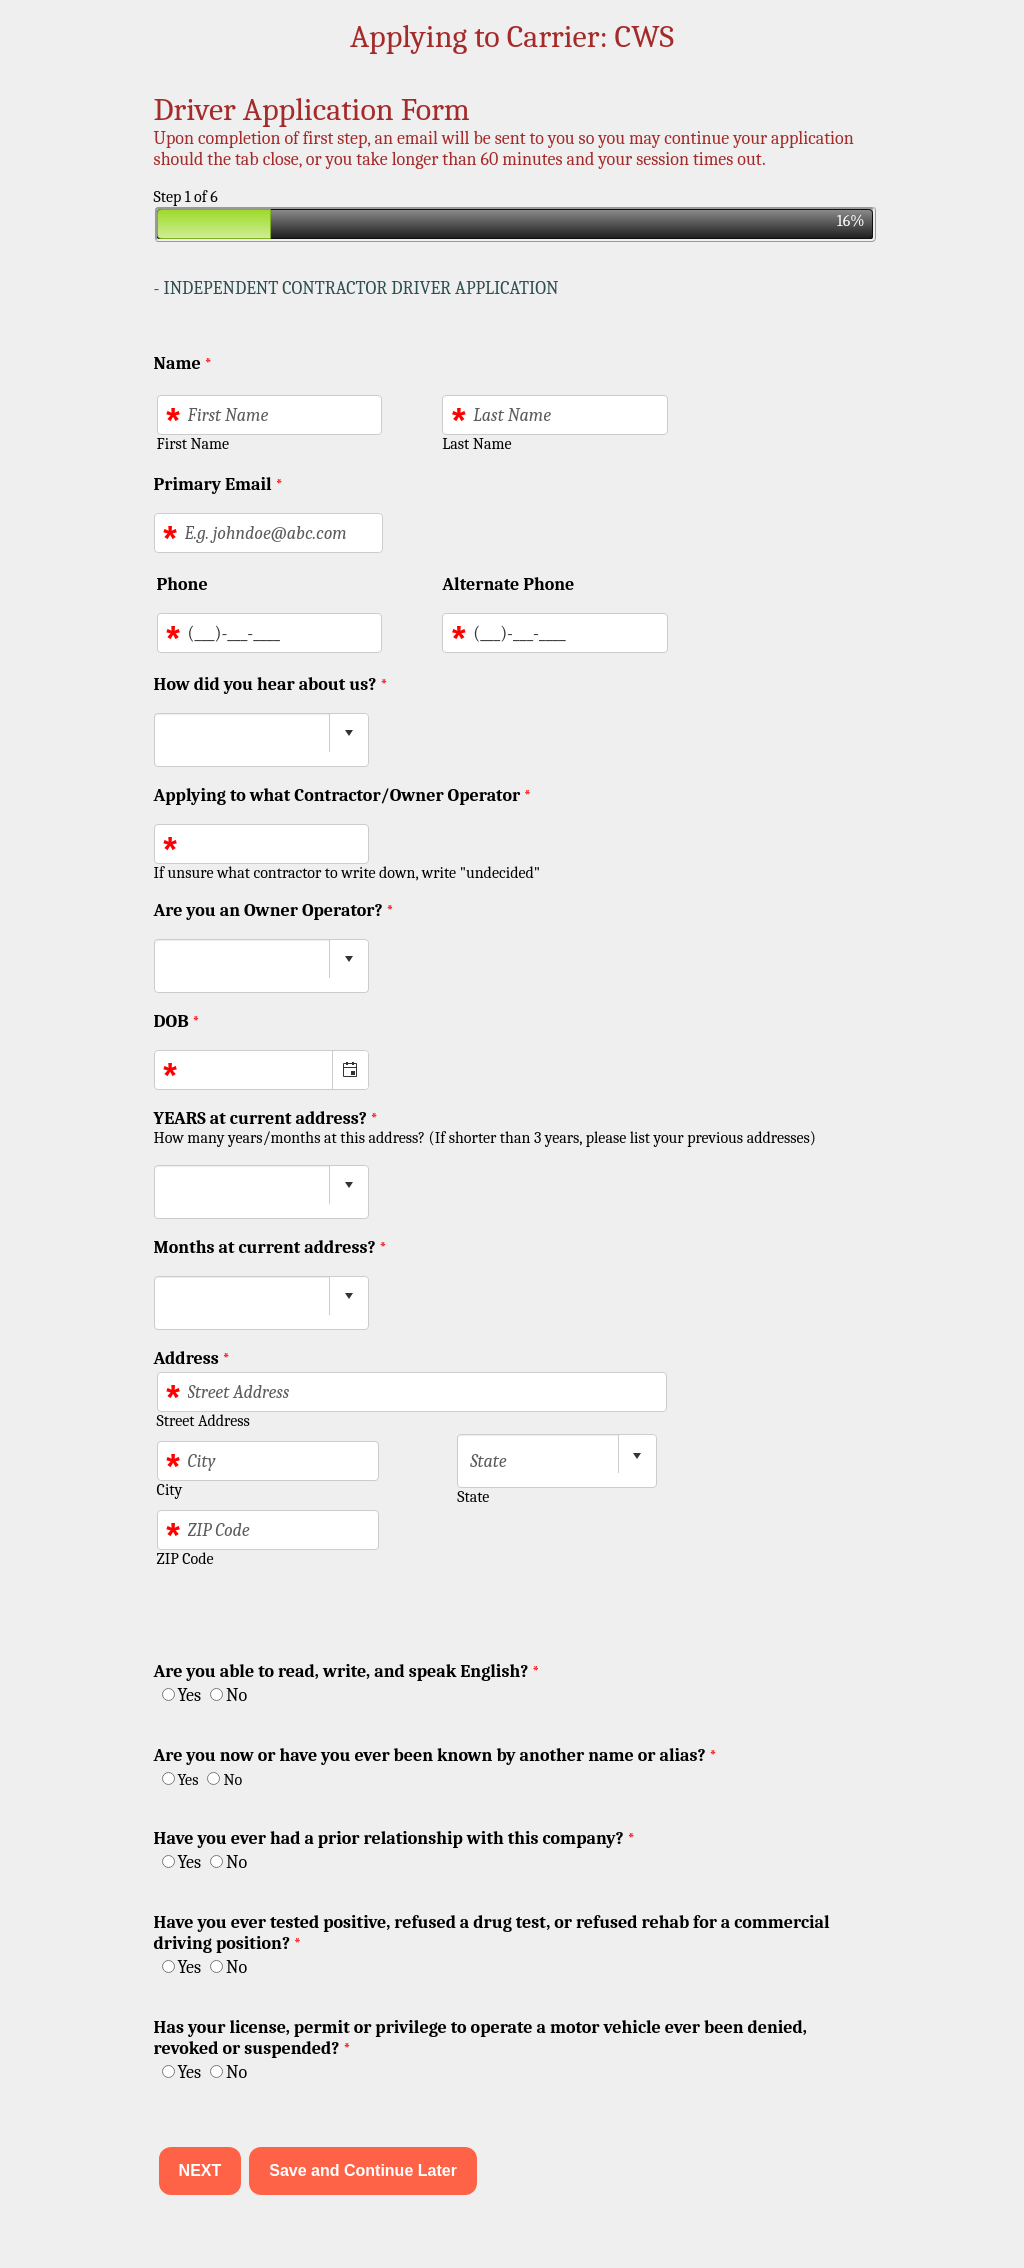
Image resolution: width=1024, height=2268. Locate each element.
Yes (189, 1695)
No (236, 1695)
